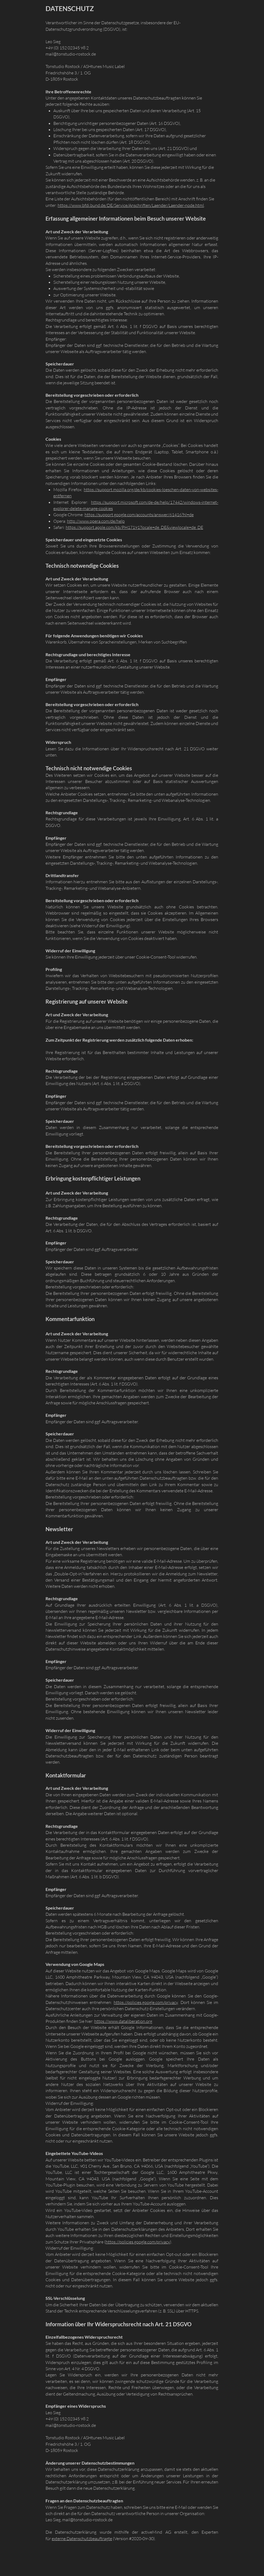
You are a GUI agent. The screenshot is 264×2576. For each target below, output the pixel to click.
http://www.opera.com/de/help (96, 521)
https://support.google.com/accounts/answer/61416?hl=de (139, 514)
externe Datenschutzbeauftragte (82, 2538)
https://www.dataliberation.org (123, 2021)
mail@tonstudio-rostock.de (87, 2519)
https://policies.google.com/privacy (146, 2002)
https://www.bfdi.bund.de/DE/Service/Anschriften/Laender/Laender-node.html (131, 205)
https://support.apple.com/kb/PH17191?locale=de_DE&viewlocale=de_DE (134, 527)
